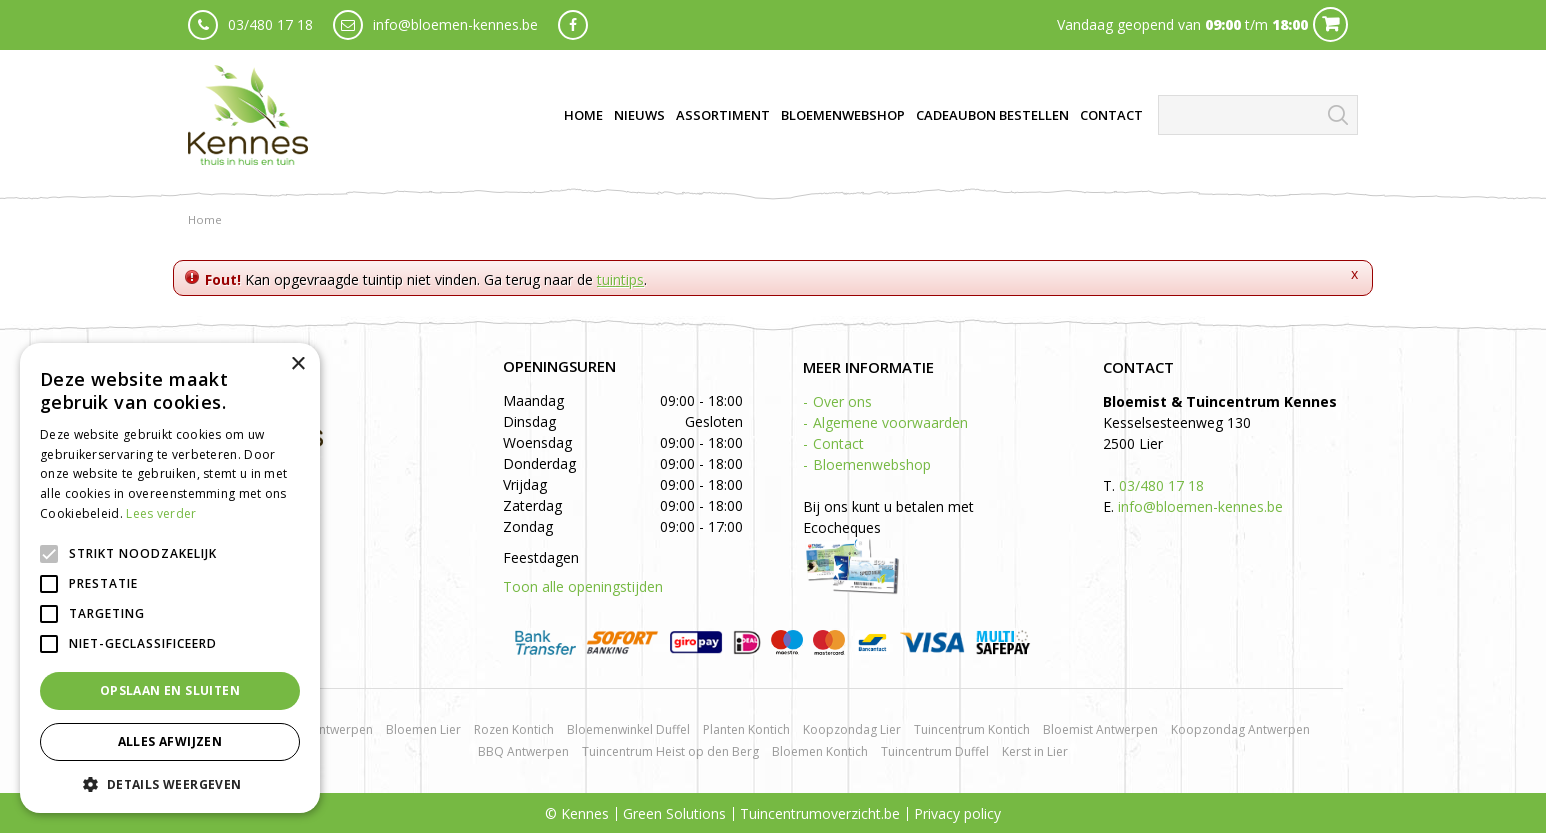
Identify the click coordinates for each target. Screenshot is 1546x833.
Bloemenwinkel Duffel (628, 729)
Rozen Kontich (514, 729)
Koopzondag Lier (852, 729)
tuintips (620, 279)
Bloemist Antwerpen (1100, 729)
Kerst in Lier (1035, 751)
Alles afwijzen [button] (170, 741)
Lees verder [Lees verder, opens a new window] (161, 513)
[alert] (170, 578)
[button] (170, 783)
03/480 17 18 (270, 24)
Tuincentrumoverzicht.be (820, 813)
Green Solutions (674, 813)
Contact (838, 443)
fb (573, 25)
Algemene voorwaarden (890, 422)
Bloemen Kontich (820, 751)
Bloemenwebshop (872, 464)
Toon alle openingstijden (583, 586)
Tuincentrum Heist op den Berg (670, 751)
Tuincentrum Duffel (935, 751)
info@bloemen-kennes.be (455, 24)
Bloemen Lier (423, 729)
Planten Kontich (746, 729)
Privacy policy (957, 813)
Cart (1330, 24)
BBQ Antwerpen (523, 751)
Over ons (842, 401)
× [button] (297, 364)
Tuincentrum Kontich (972, 729)
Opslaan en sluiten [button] (170, 690)
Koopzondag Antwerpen (1240, 729)
